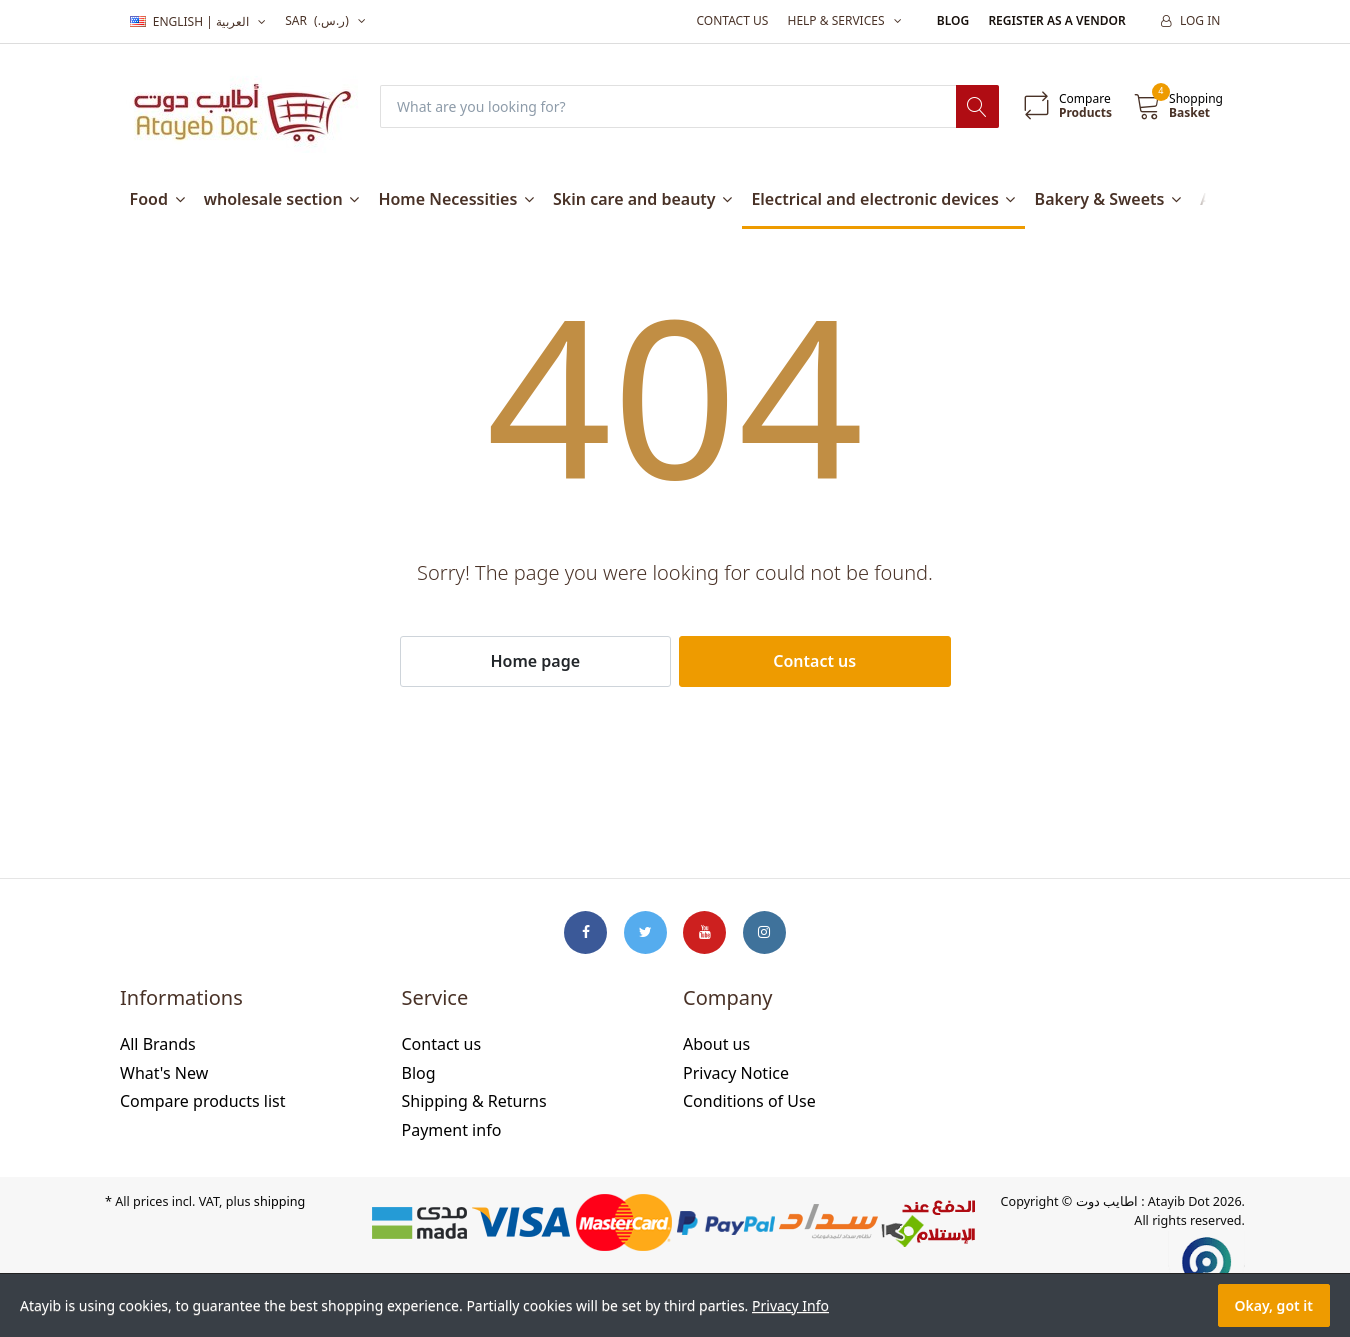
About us (716, 1044)
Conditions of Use (749, 1101)
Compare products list (203, 1101)
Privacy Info (790, 1305)
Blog (953, 20)
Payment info (452, 1130)
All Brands (158, 1044)
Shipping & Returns (474, 1101)
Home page (535, 661)
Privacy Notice (736, 1073)
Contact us (732, 20)
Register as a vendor (1056, 20)
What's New (164, 1073)
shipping (279, 1201)
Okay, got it (1274, 1305)
